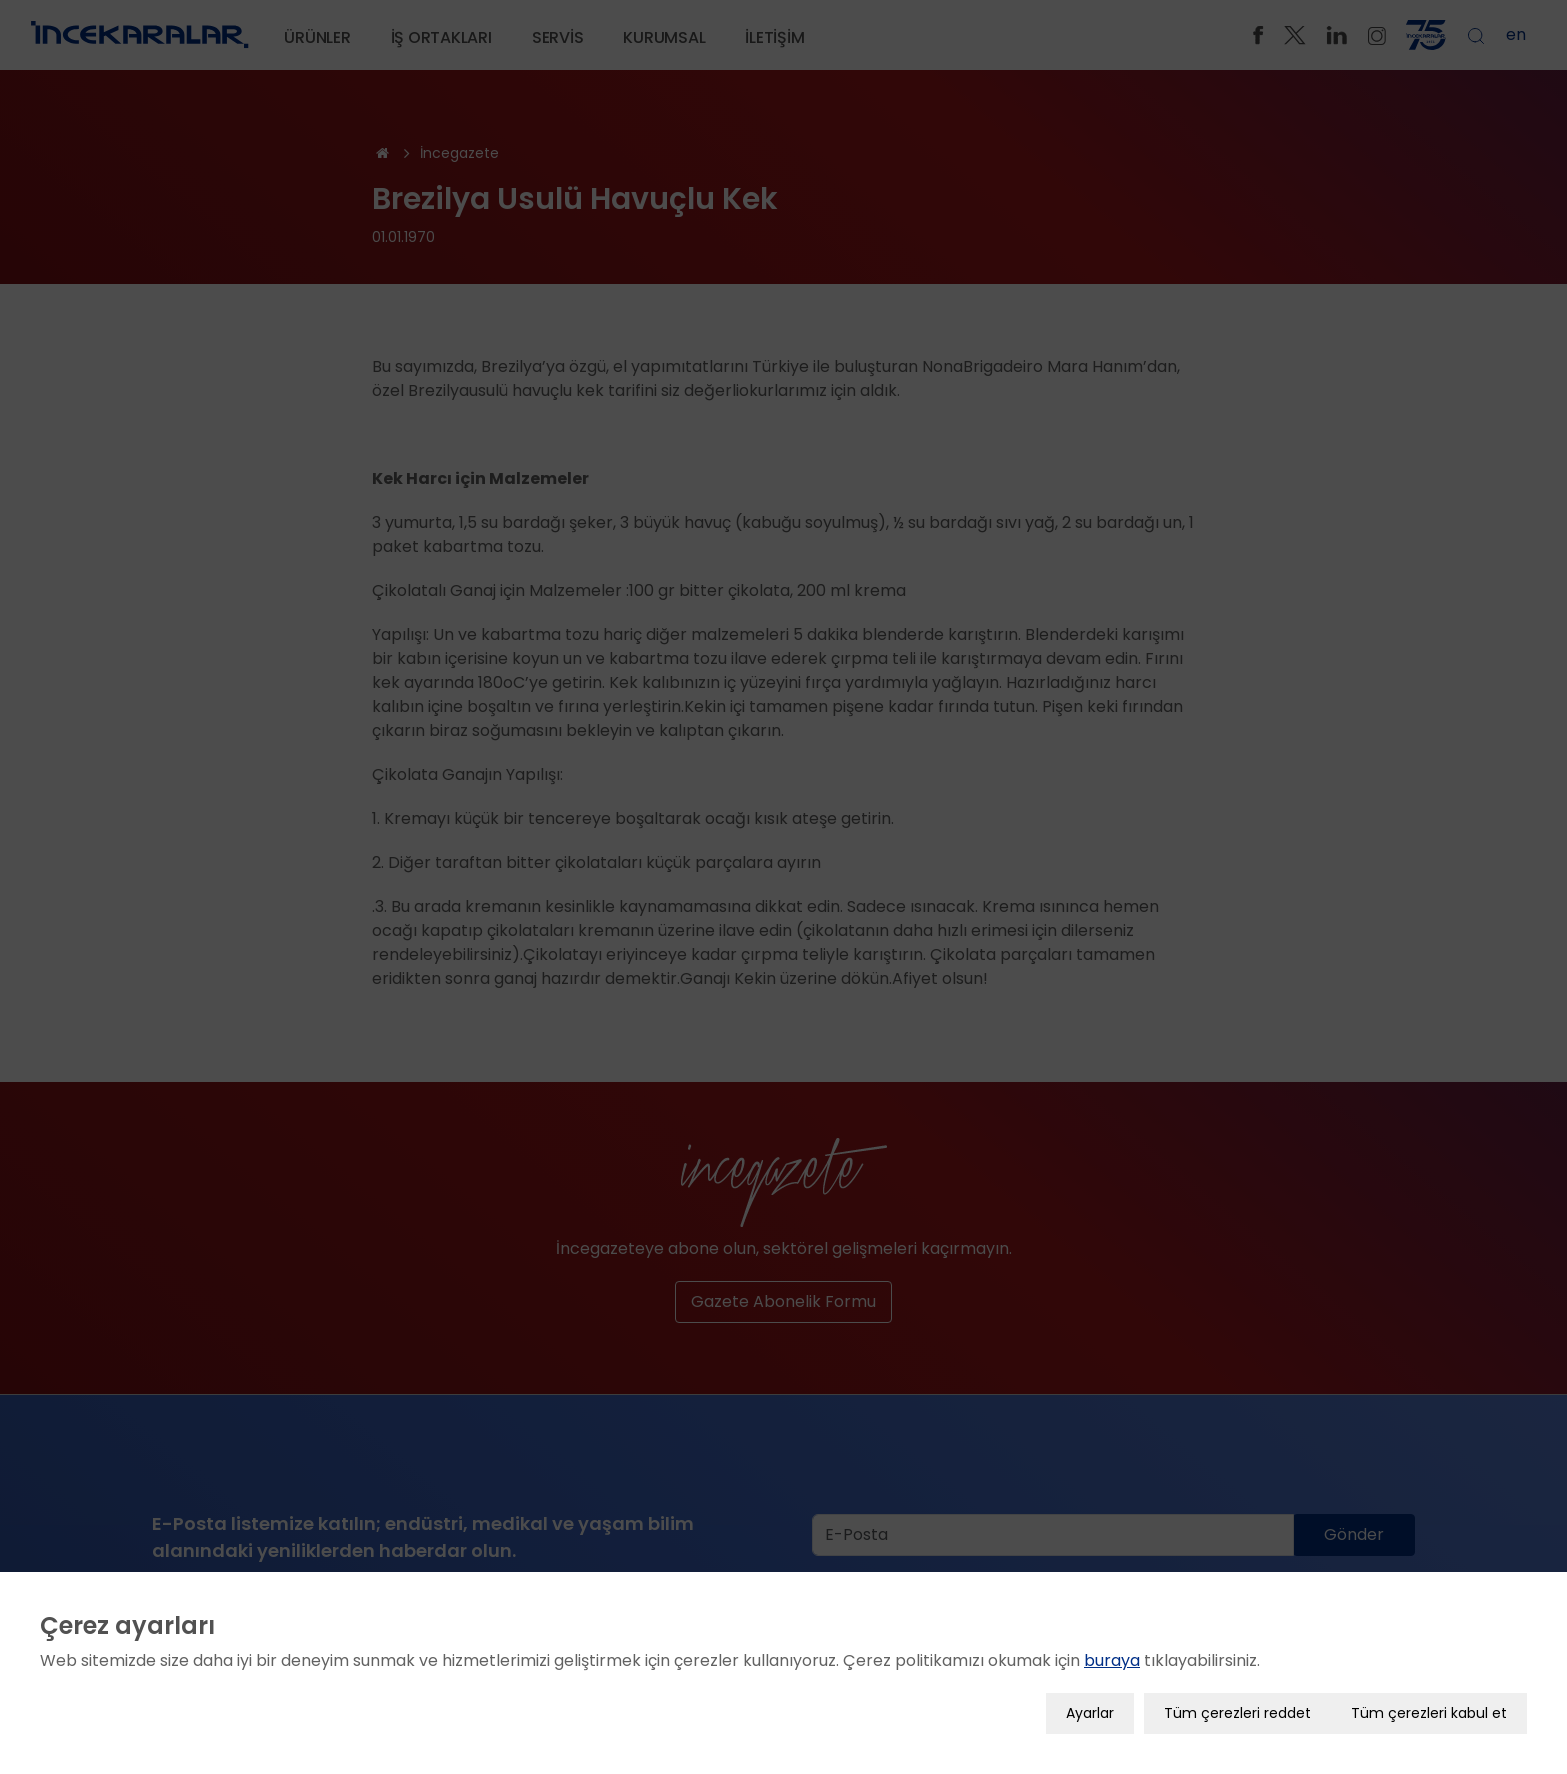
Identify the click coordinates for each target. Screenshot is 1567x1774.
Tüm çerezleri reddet (1237, 1712)
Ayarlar (1090, 1712)
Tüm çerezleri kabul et (1429, 1712)
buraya (1112, 1659)
